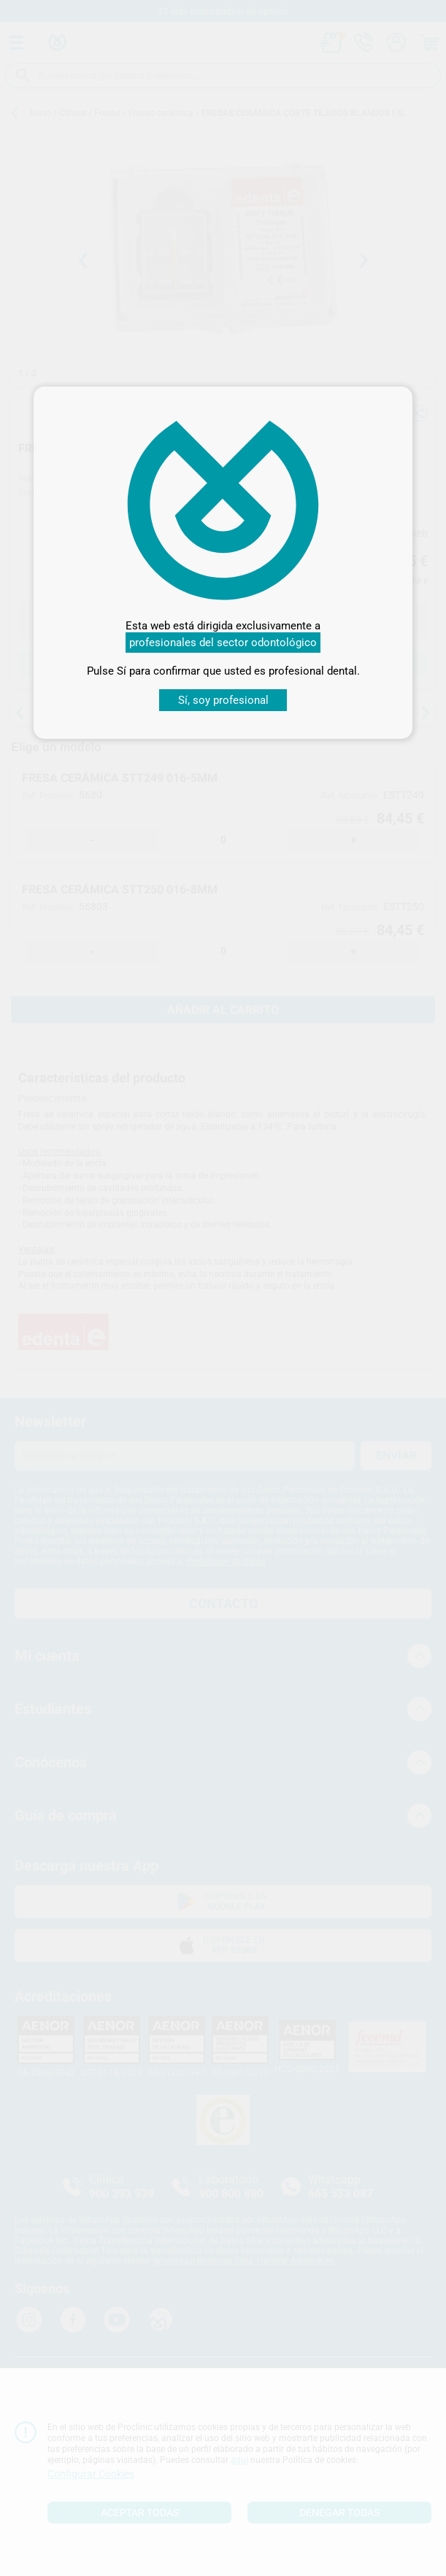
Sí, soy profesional (223, 700)
